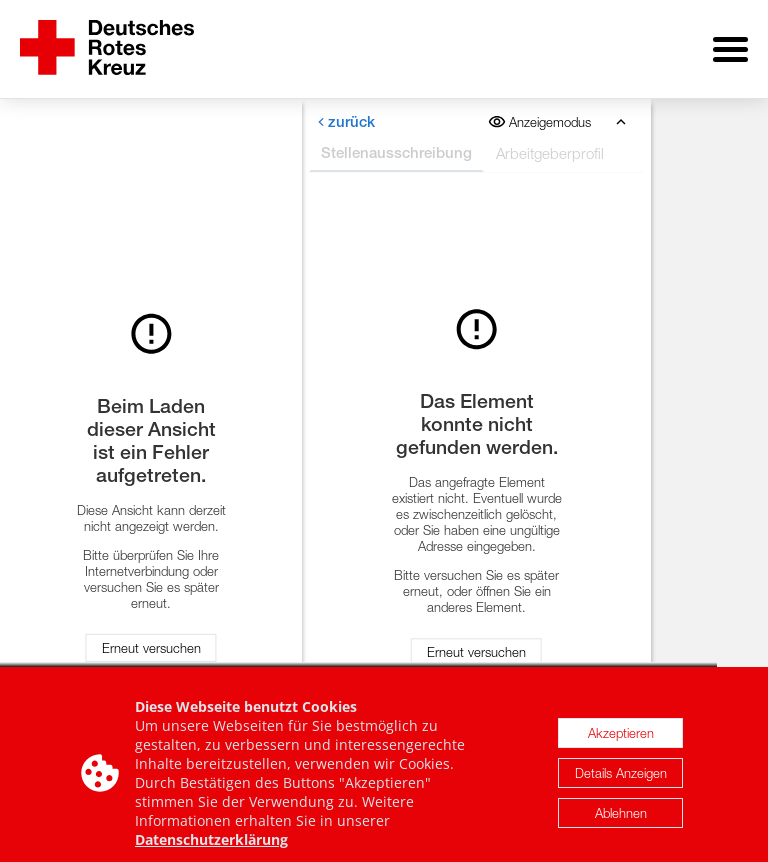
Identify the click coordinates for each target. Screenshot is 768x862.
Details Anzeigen (621, 785)
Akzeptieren (621, 745)
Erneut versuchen (151, 641)
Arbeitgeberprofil (550, 139)
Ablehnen (621, 825)
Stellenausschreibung (396, 138)
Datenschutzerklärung (211, 851)
